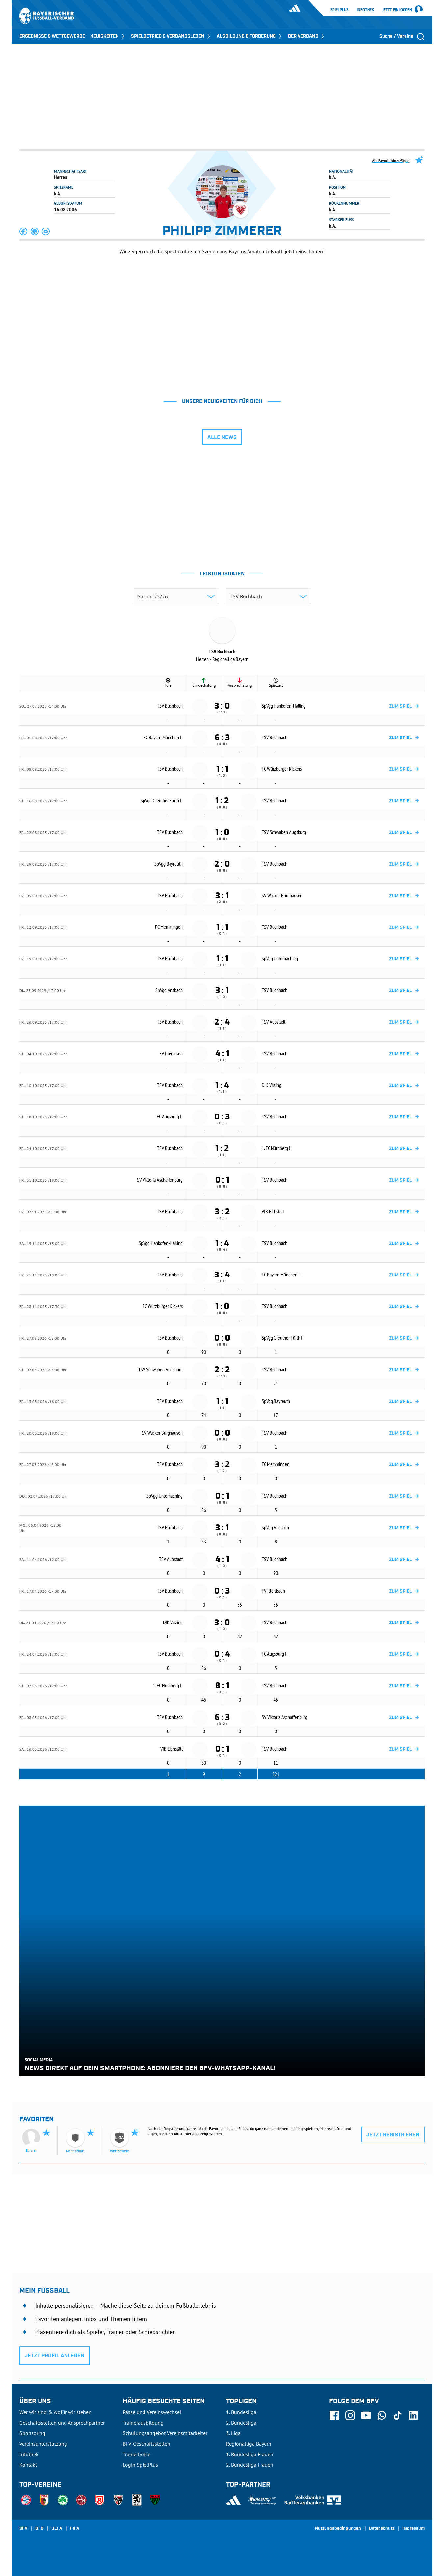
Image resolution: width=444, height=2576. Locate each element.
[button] (23, 231)
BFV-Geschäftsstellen (146, 2443)
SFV (23, 2528)
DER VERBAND (306, 36)
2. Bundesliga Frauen (249, 2464)
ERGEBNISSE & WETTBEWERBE (52, 36)
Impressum (413, 2528)
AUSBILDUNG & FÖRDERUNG (250, 36)
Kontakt (28, 2464)
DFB (39, 2528)
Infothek (365, 10)
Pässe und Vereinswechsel (152, 2412)
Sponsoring (32, 2433)
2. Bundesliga (241, 2422)
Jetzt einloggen (397, 10)
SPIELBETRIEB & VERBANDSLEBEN (171, 36)
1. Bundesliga (241, 2412)
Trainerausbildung (143, 2422)
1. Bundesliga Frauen (249, 2454)
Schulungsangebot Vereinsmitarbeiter (165, 2433)
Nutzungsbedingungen (338, 2528)
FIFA (74, 2528)
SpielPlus (339, 10)
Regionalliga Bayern (248, 2443)
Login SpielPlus (140, 2464)
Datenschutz (381, 2528)
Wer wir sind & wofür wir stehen (55, 2412)
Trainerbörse (136, 2454)
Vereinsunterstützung (43, 2443)
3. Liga (233, 2433)
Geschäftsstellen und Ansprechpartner (62, 2422)
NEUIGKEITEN (108, 36)
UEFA (56, 2528)
